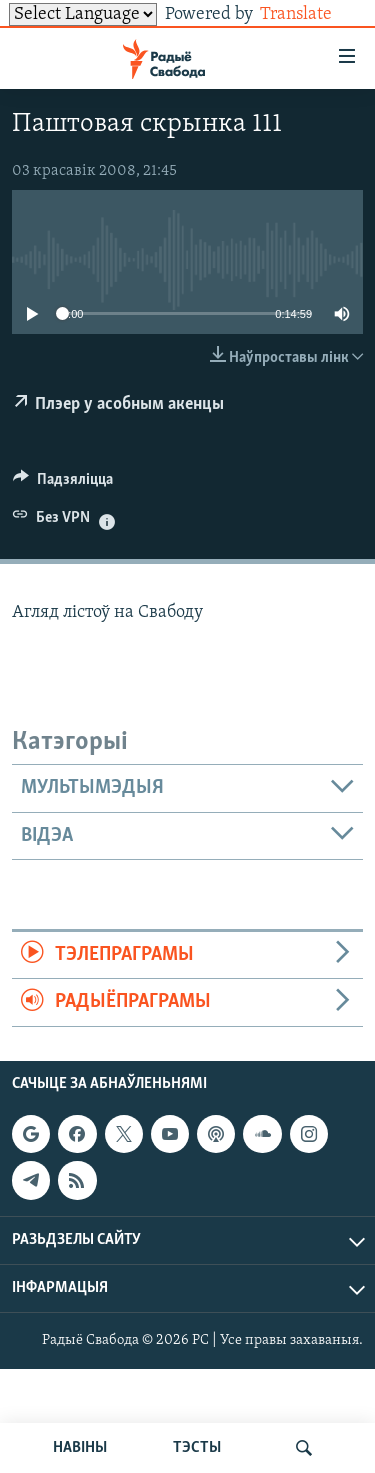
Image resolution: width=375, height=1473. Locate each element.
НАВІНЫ (80, 1448)
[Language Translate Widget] (83, 14)
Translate (311, 14)
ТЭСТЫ (197, 1448)
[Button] (63, 484)
